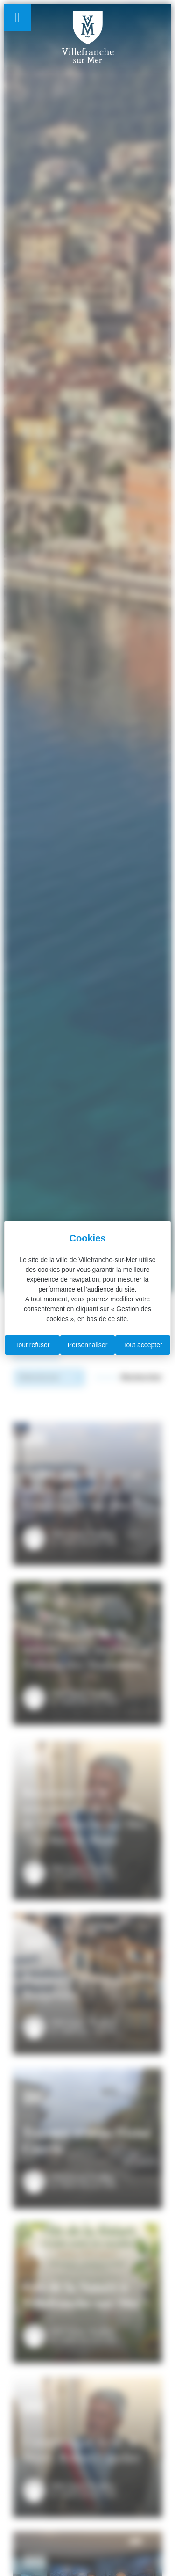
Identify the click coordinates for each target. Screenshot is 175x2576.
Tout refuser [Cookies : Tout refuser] (32, 1345)
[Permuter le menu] (17, 17)
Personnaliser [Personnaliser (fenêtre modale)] (88, 1345)
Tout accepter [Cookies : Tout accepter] (142, 1345)
